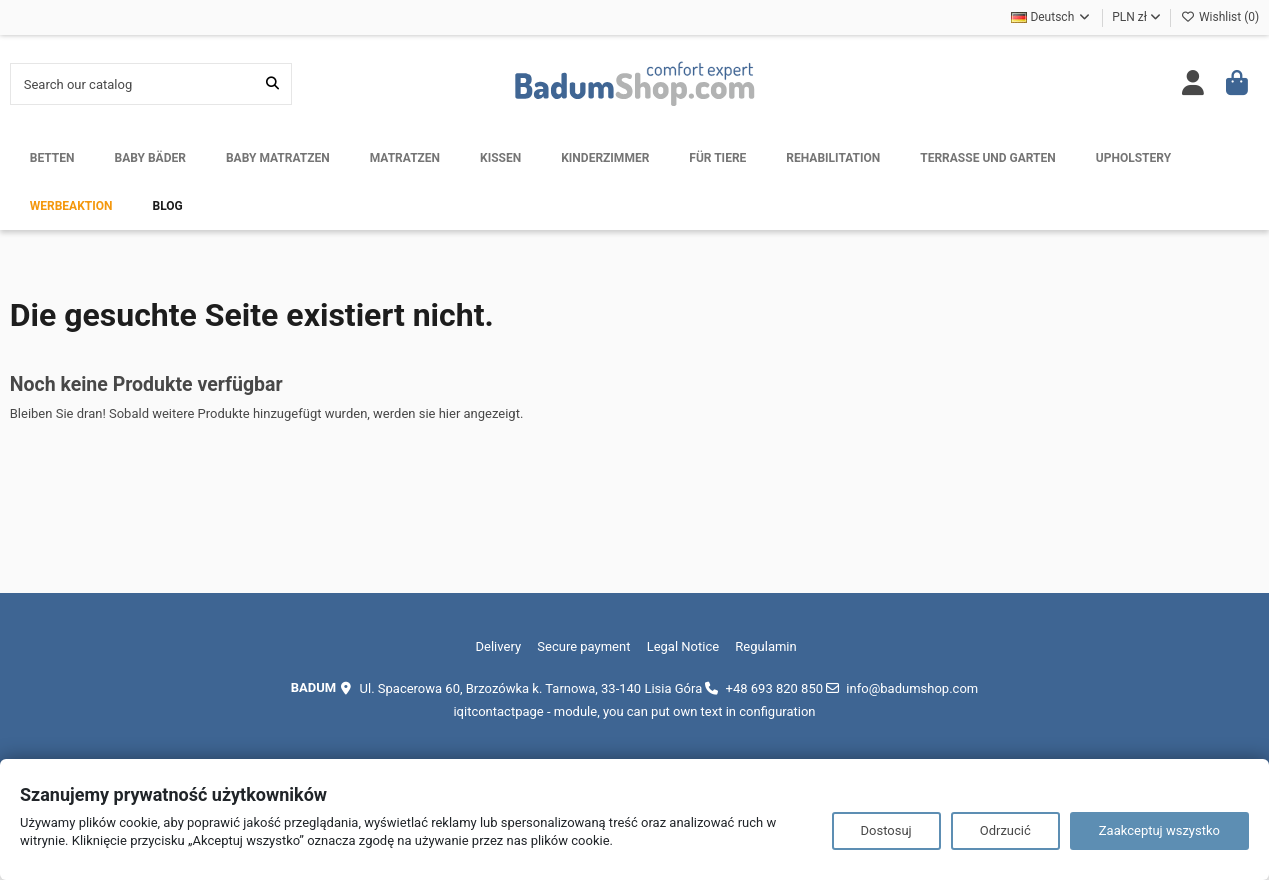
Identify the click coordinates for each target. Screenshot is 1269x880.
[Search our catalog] (272, 84)
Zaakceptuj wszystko (1159, 830)
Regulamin (765, 646)
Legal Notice (683, 646)
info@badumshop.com (912, 688)
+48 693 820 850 (774, 688)
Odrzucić (1005, 830)
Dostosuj (886, 830)
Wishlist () (1220, 17)
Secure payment (583, 646)
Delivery (499, 646)
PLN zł (1136, 17)
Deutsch (1051, 17)
